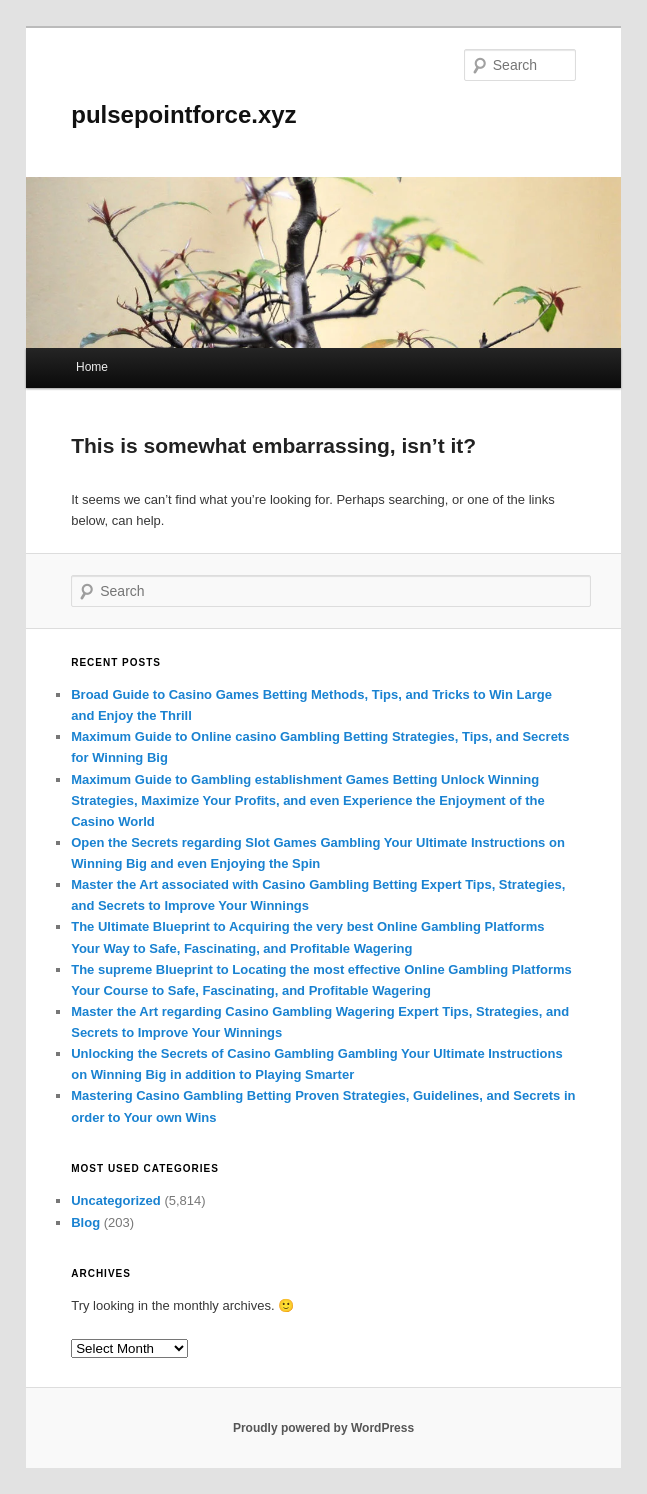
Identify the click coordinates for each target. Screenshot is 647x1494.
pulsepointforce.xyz (183, 114)
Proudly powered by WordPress (323, 1428)
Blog (85, 1222)
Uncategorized (116, 1200)
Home (92, 367)
